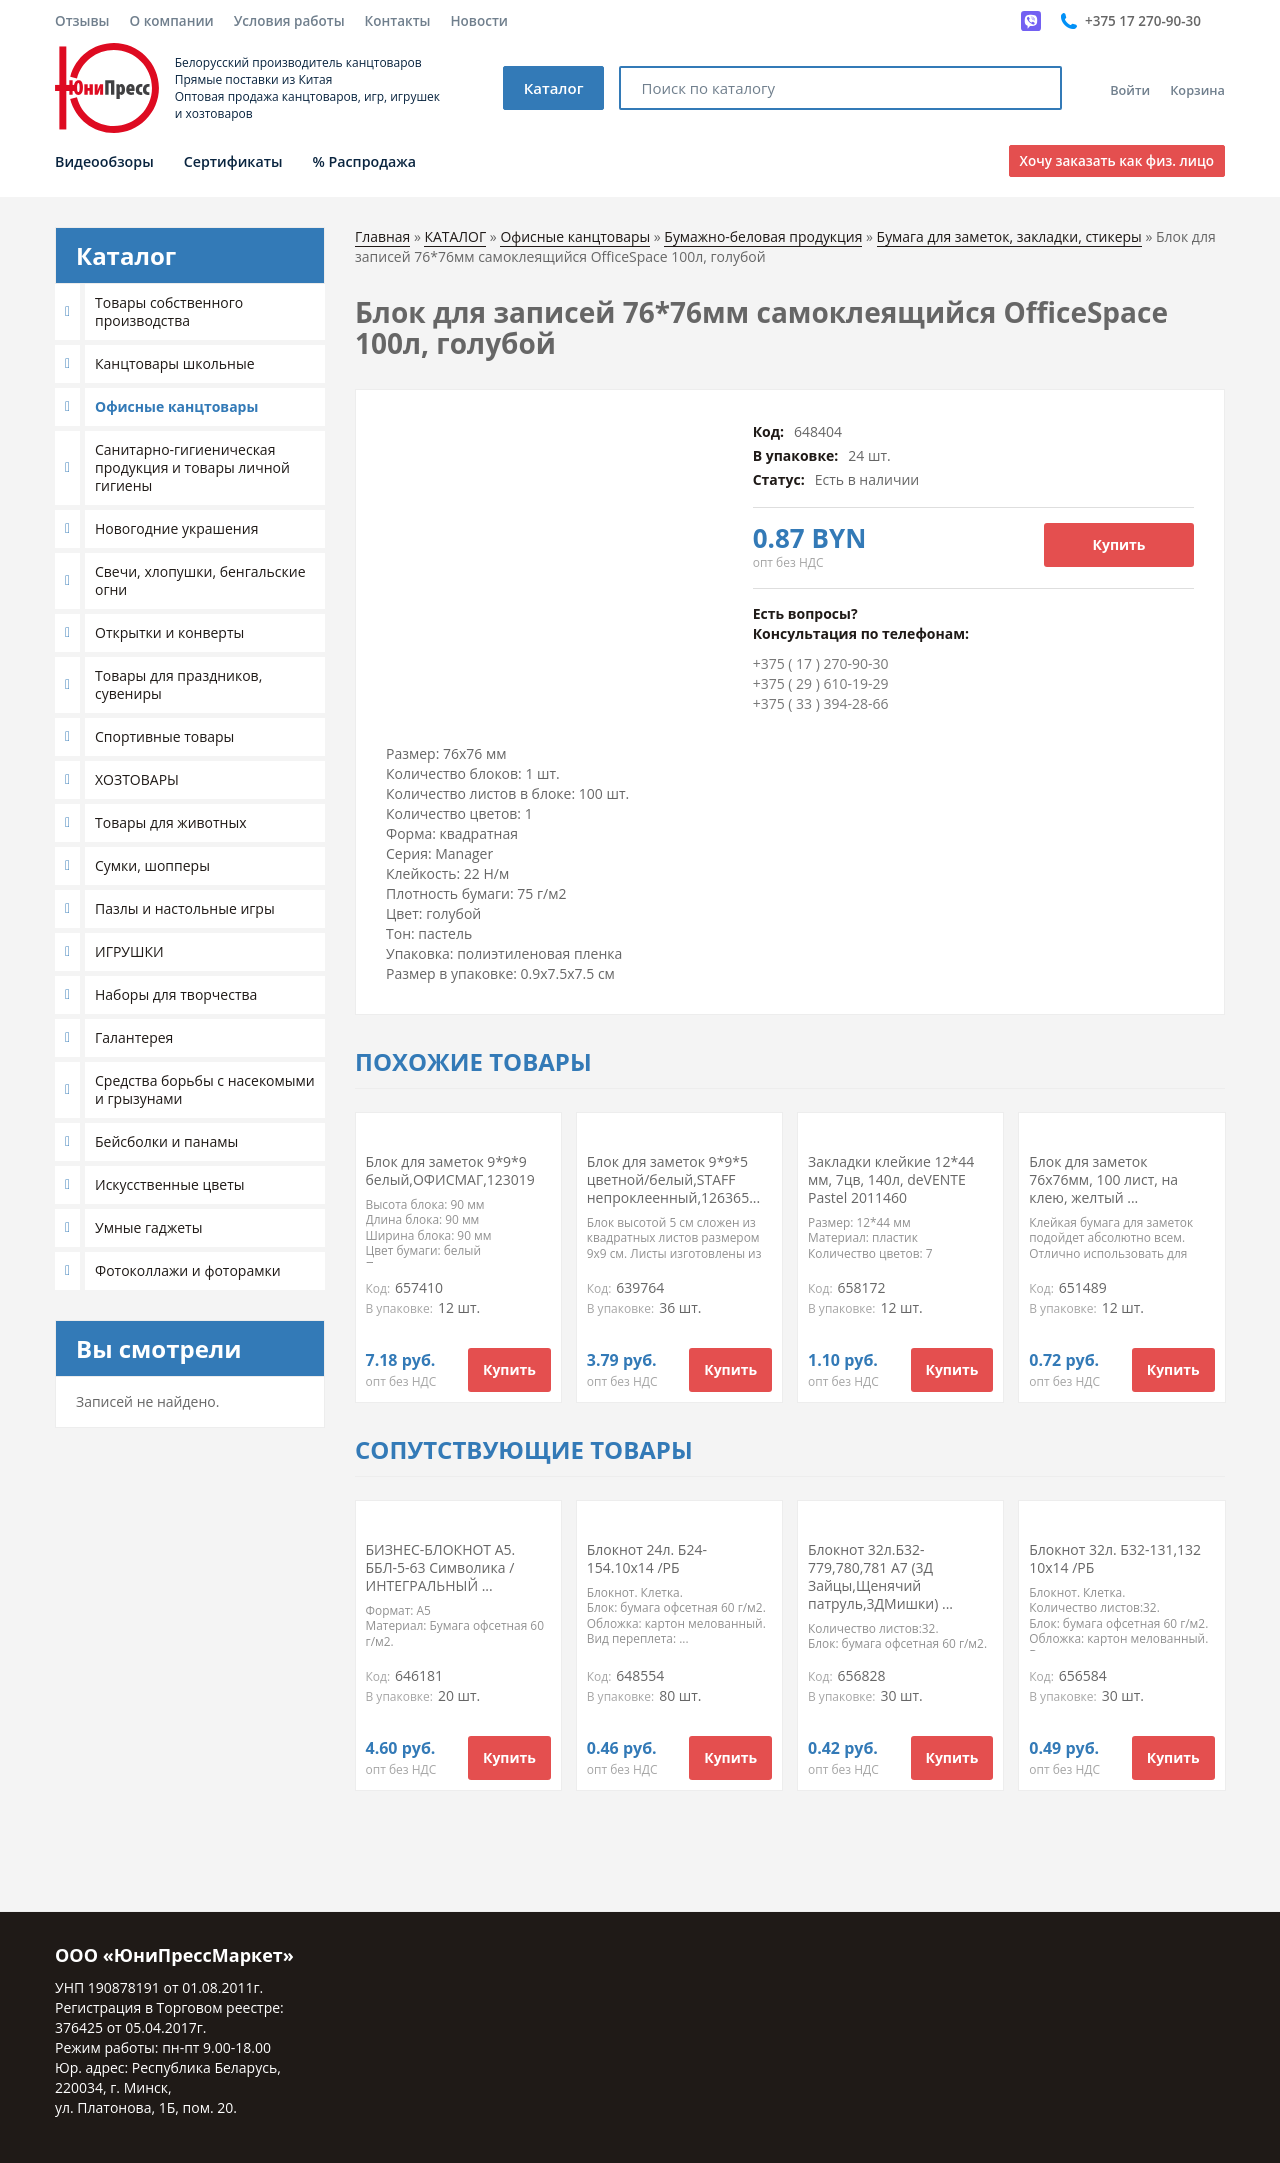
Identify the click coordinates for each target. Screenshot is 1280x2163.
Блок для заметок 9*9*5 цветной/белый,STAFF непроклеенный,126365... (673, 1179)
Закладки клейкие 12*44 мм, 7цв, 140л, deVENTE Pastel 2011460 (891, 1179)
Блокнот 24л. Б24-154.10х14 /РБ (647, 1558)
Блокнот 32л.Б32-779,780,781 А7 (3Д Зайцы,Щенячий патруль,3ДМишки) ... (880, 1576)
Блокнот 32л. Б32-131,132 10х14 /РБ (1115, 1558)
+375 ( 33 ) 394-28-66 (821, 703)
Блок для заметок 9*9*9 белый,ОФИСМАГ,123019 (450, 1170)
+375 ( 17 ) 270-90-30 (821, 663)
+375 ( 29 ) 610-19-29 (821, 683)
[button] (70, 312)
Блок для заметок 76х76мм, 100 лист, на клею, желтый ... (1103, 1179)
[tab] (190, 312)
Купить (1119, 544)
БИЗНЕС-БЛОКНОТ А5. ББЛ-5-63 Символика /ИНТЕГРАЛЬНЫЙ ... (441, 1567)
